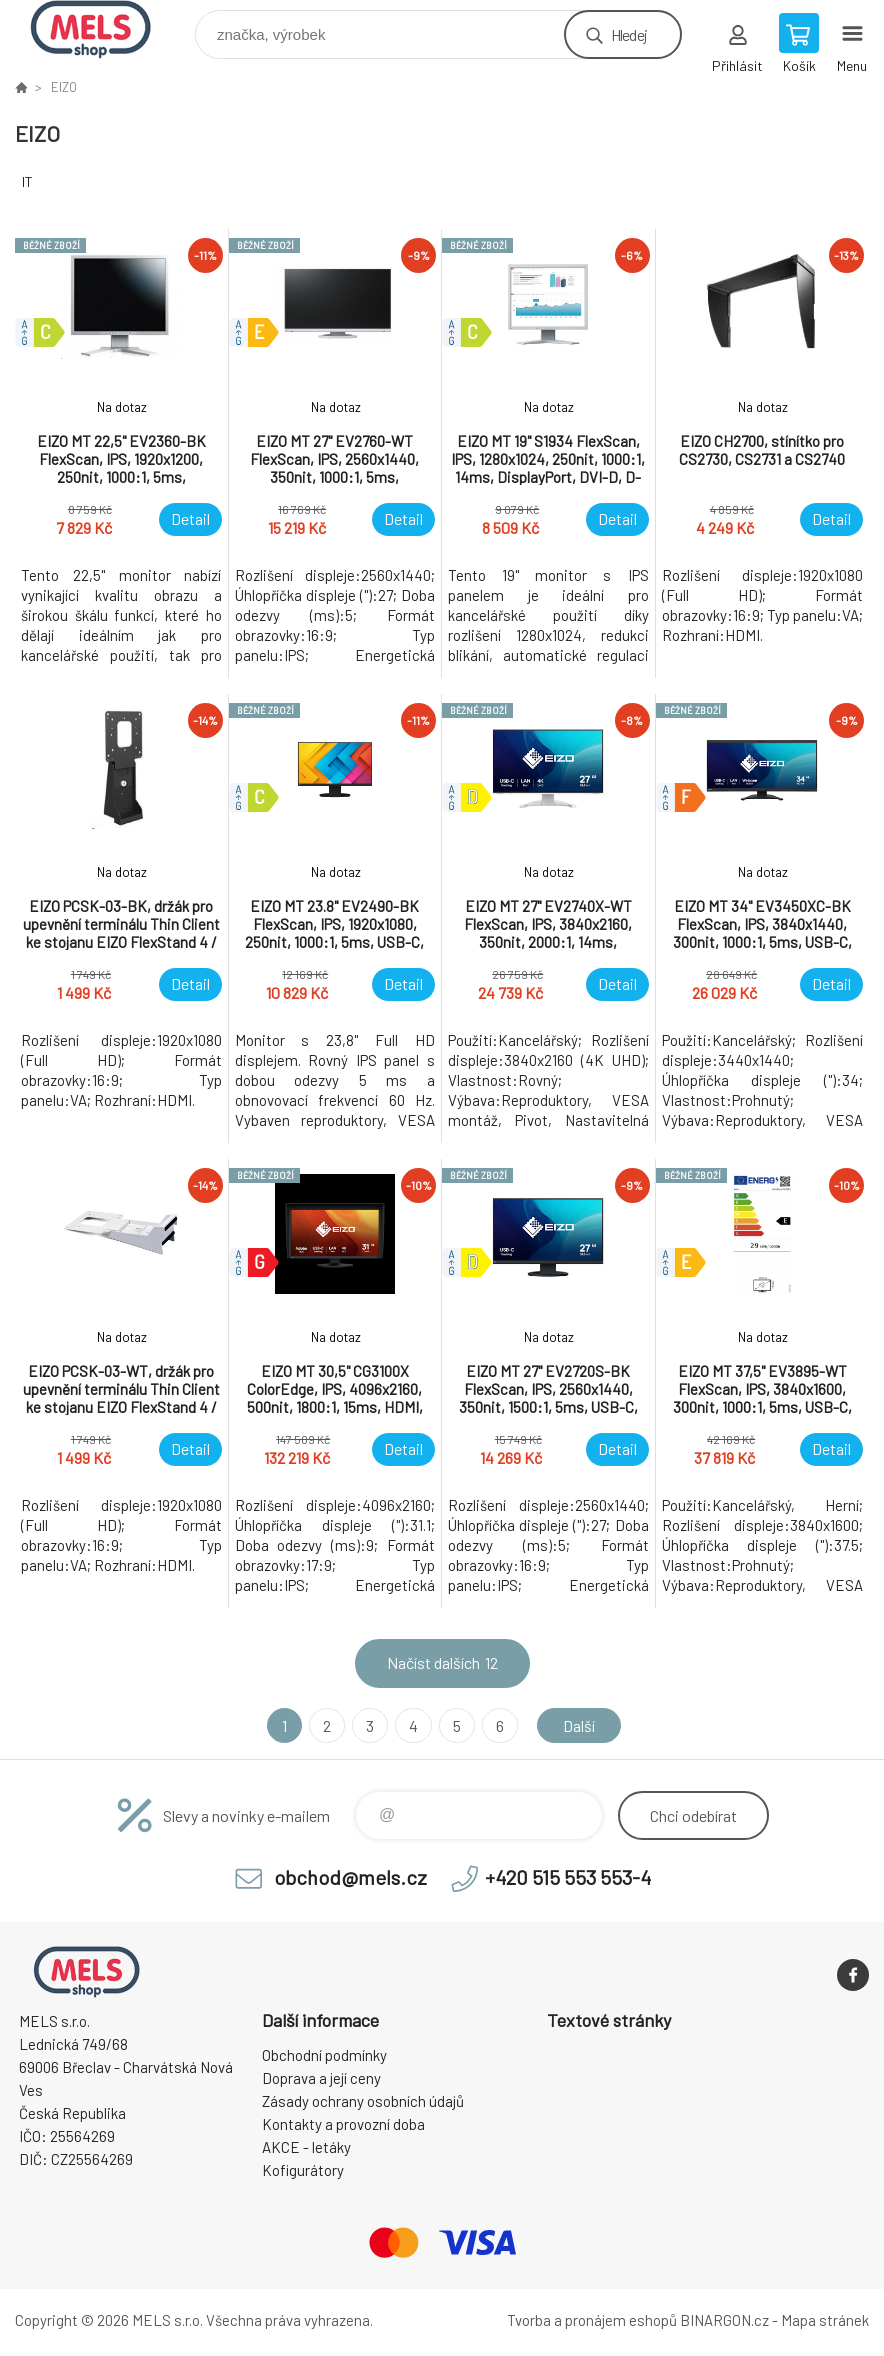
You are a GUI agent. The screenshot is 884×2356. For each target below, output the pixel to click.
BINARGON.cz (724, 2320)
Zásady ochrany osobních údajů (363, 2101)
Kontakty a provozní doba (343, 2124)
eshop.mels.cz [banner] (103, 29)
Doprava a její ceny (321, 2078)
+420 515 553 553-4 (568, 1877)
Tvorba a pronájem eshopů (592, 2320)
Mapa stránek (825, 2320)
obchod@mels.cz (350, 1877)
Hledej (629, 34)
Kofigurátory (303, 2170)
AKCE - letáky (306, 2147)
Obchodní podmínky (324, 2055)
